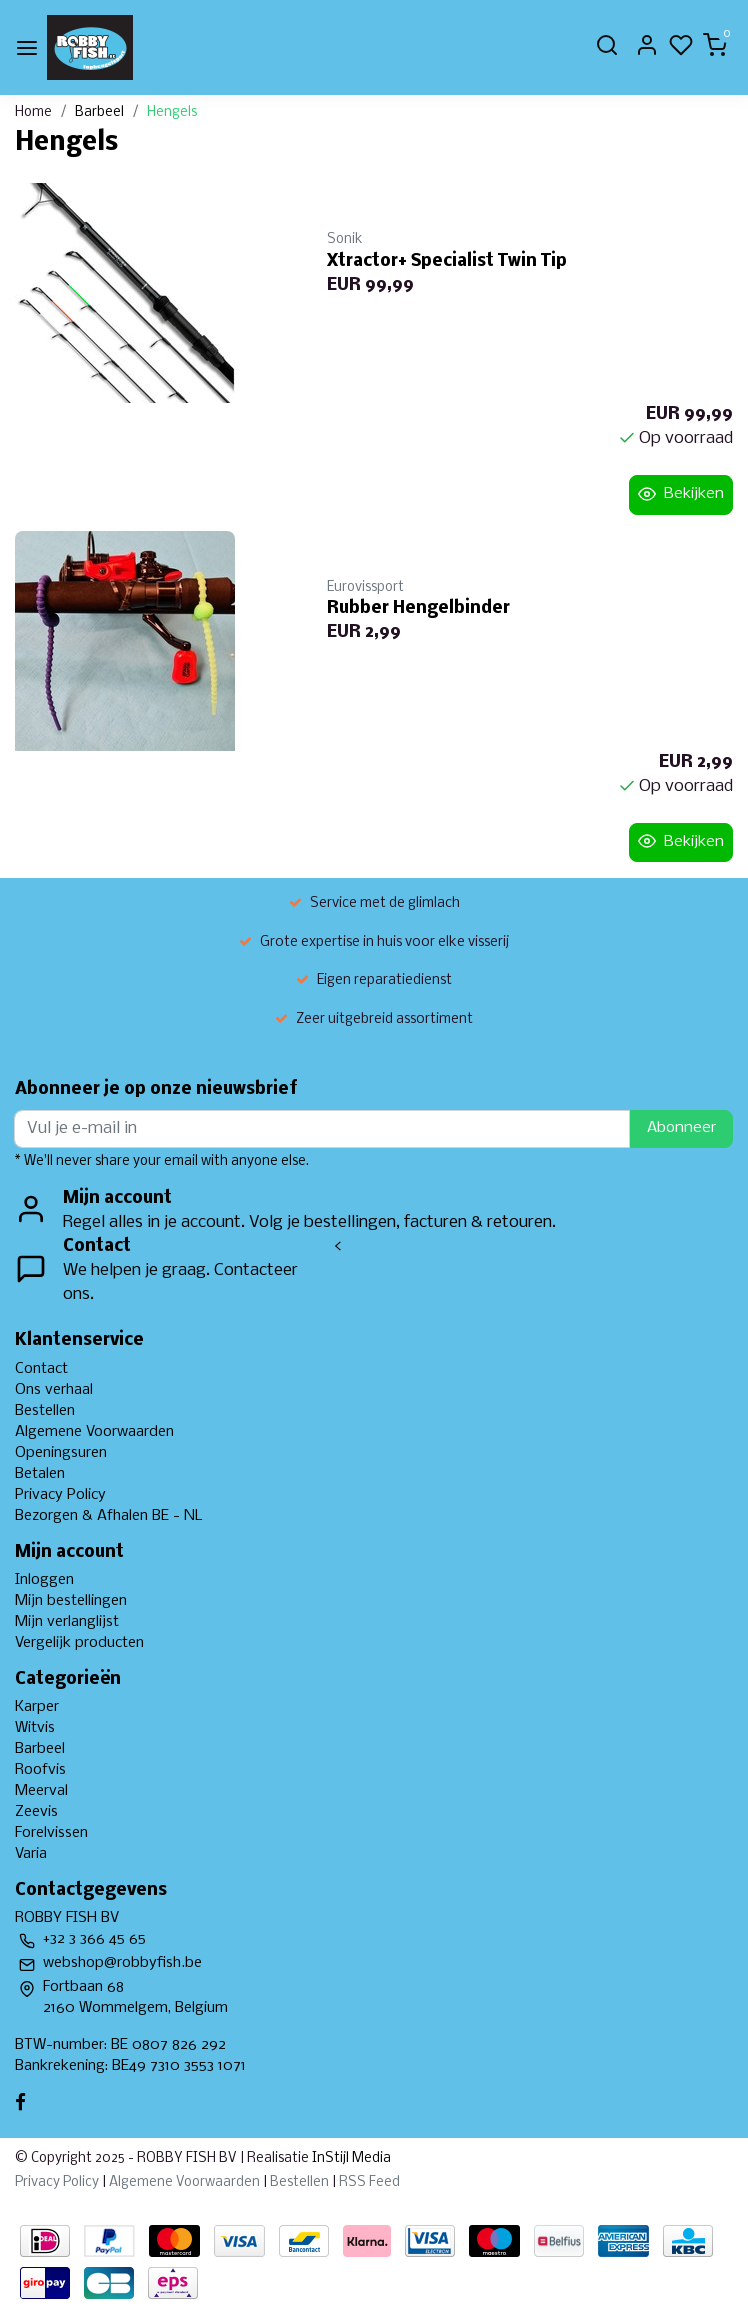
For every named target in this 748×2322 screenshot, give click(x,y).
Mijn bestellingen (71, 1601)
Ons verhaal (54, 1390)
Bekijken (681, 494)
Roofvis (40, 1770)
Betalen (40, 1474)
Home (33, 112)
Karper (37, 1707)
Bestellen (45, 1411)
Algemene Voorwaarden (94, 1432)
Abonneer (681, 1128)
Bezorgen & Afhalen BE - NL (109, 1516)
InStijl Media (350, 2158)
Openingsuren (61, 1453)
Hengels (172, 112)
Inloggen (44, 1580)
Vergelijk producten (79, 1643)
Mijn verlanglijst (67, 1622)
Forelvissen (51, 1833)
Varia (31, 1854)
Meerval (41, 1791)
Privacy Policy (60, 1495)
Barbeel (99, 112)
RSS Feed (369, 2182)
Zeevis (36, 1812)
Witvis (35, 1728)
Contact (41, 1369)
